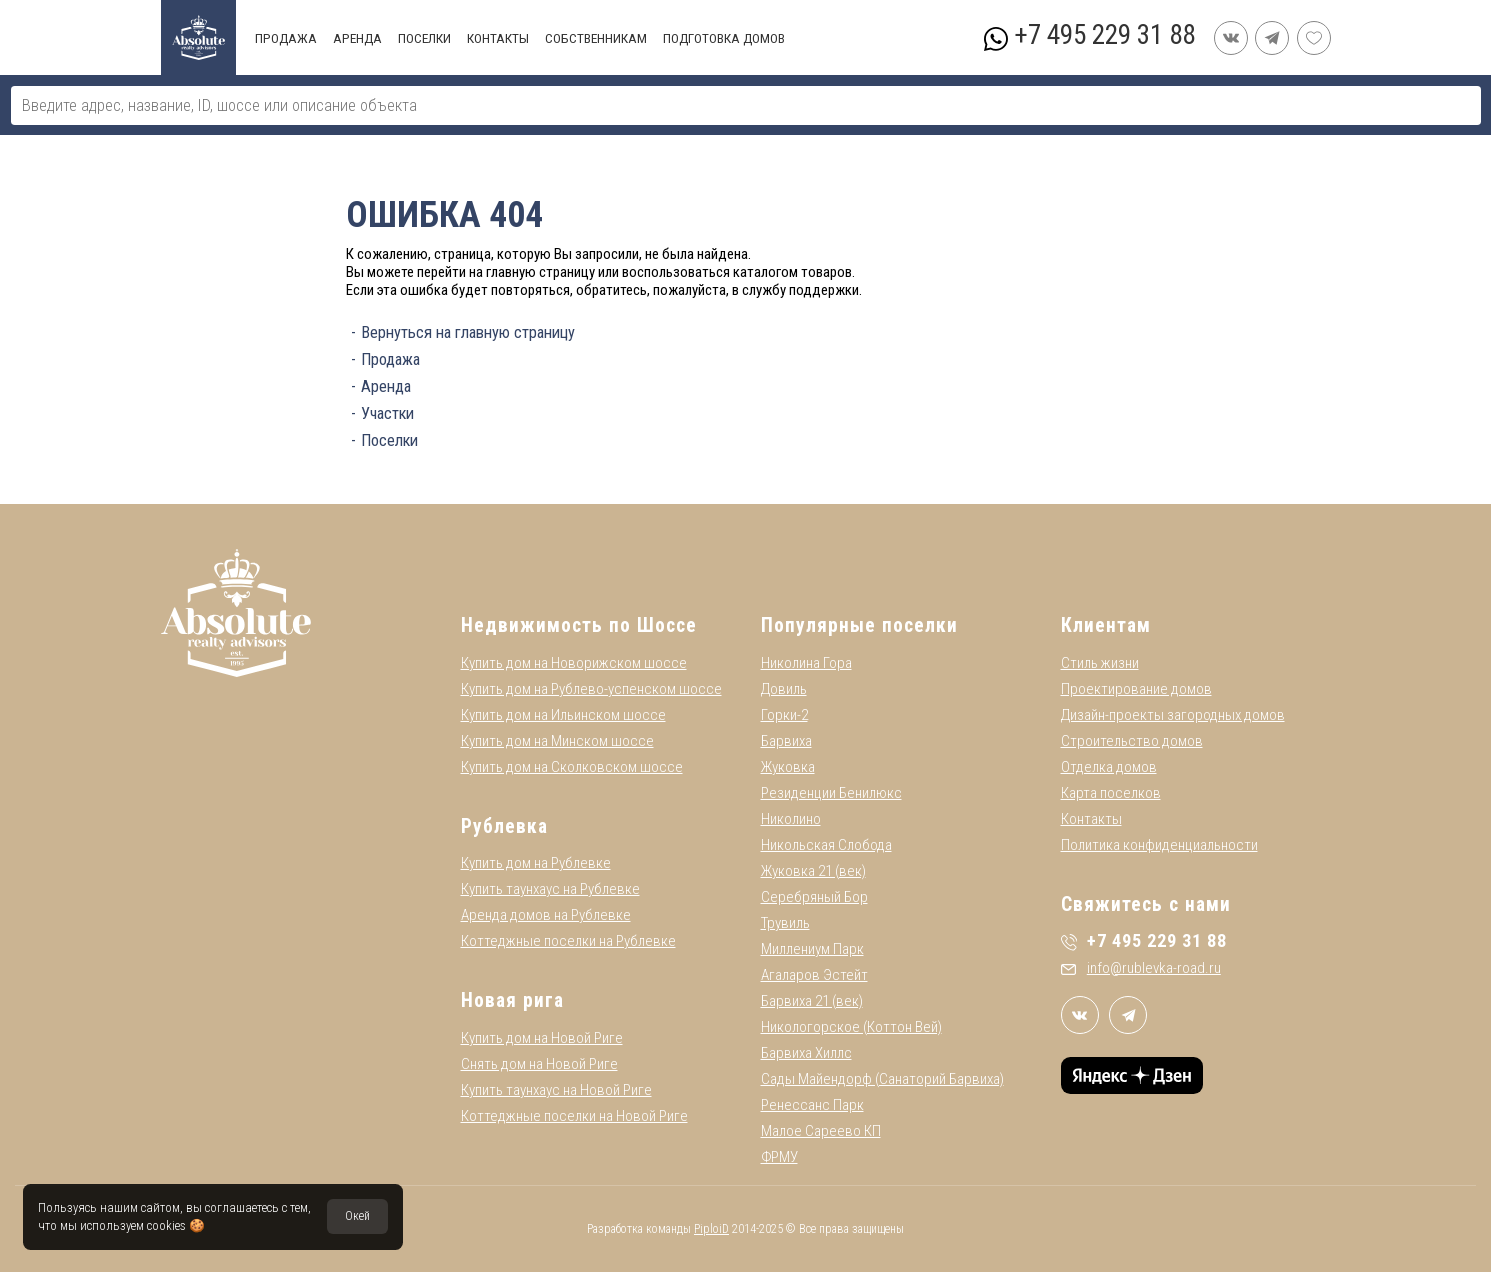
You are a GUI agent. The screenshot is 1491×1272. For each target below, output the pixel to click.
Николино (791, 819)
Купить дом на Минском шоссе (557, 741)
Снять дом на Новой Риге (539, 1064)
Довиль (784, 689)
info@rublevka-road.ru (1141, 968)
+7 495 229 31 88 (1104, 35)
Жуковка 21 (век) (813, 871)
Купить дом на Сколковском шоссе (572, 767)
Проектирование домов (1136, 689)
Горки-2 (784, 715)
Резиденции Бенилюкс (831, 793)
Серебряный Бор (814, 897)
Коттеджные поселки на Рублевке (568, 941)
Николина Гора (806, 663)
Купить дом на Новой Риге (542, 1038)
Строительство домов (1132, 741)
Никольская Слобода (826, 845)
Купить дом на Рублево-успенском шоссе (591, 689)
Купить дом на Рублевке (536, 863)
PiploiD (711, 1229)
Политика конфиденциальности (1159, 845)
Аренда (386, 386)
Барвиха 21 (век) (812, 1001)
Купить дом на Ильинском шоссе (563, 715)
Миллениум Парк (812, 949)
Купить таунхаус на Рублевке (550, 889)
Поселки (389, 440)
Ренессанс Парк (812, 1105)
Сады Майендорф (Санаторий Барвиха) (882, 1079)
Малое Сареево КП (821, 1131)
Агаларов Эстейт (814, 975)
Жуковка (788, 767)
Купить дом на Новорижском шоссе (574, 663)
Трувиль (785, 923)
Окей (357, 1216)
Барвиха (786, 741)
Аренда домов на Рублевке (546, 915)
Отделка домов (1109, 767)
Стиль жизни (1100, 663)
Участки (387, 413)
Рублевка (504, 826)
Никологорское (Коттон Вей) (851, 1027)
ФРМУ (779, 1157)
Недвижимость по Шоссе (579, 625)
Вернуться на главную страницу (468, 332)
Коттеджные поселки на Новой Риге (574, 1116)
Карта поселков (1111, 793)
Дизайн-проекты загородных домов (1173, 715)
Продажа (390, 359)
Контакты (1091, 819)
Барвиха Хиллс (806, 1053)
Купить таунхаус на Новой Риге (556, 1090)
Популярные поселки (859, 625)
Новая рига (512, 1000)
